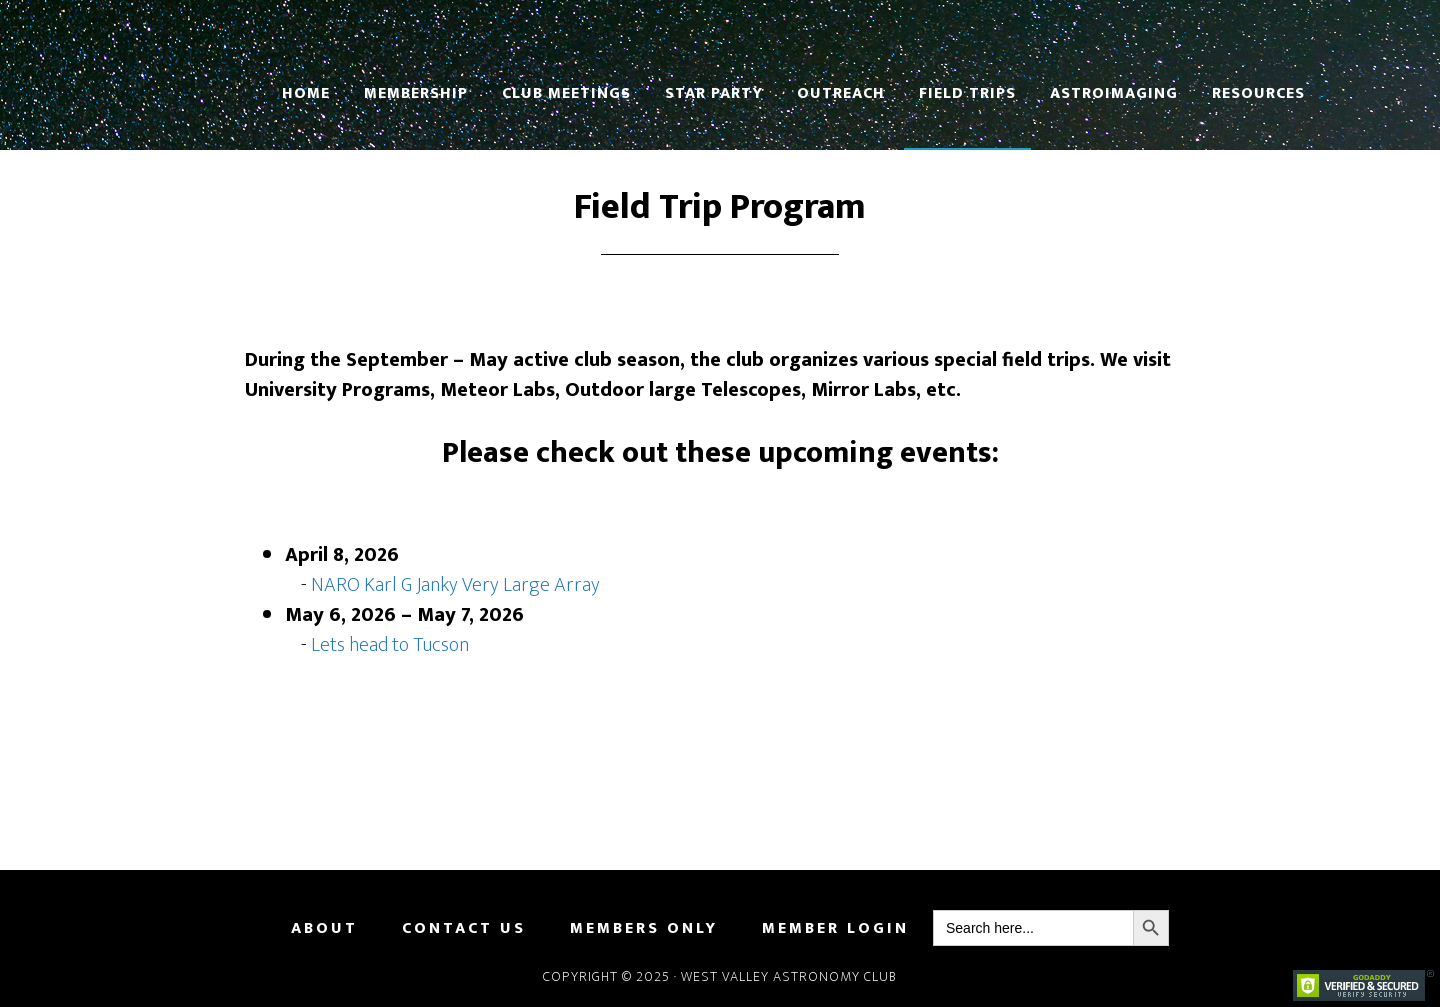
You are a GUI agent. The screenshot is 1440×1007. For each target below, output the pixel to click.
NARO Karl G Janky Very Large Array (455, 585)
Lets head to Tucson (390, 645)
